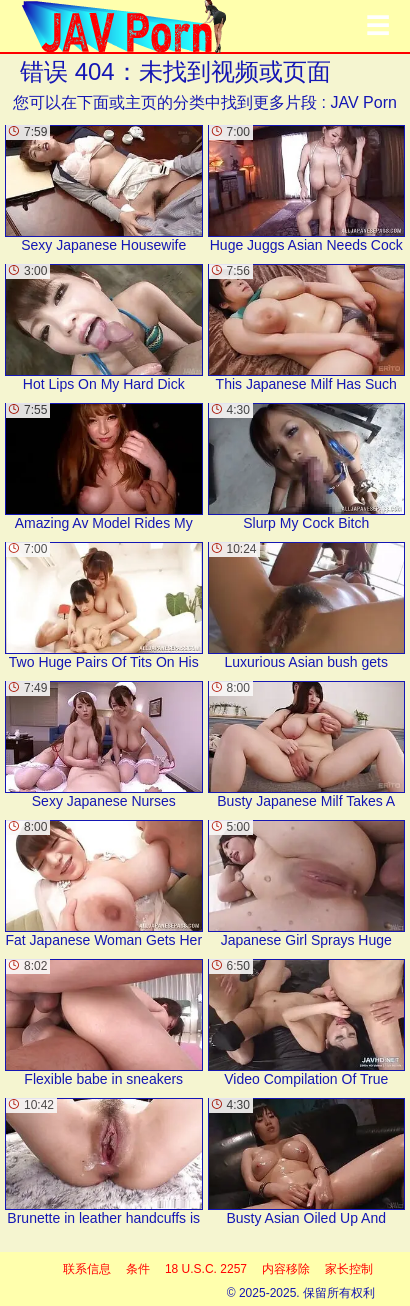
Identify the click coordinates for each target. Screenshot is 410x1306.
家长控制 (349, 1269)
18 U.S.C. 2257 (206, 1269)
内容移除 (286, 1269)
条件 (138, 1269)
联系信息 (87, 1269)
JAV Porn (363, 102)
